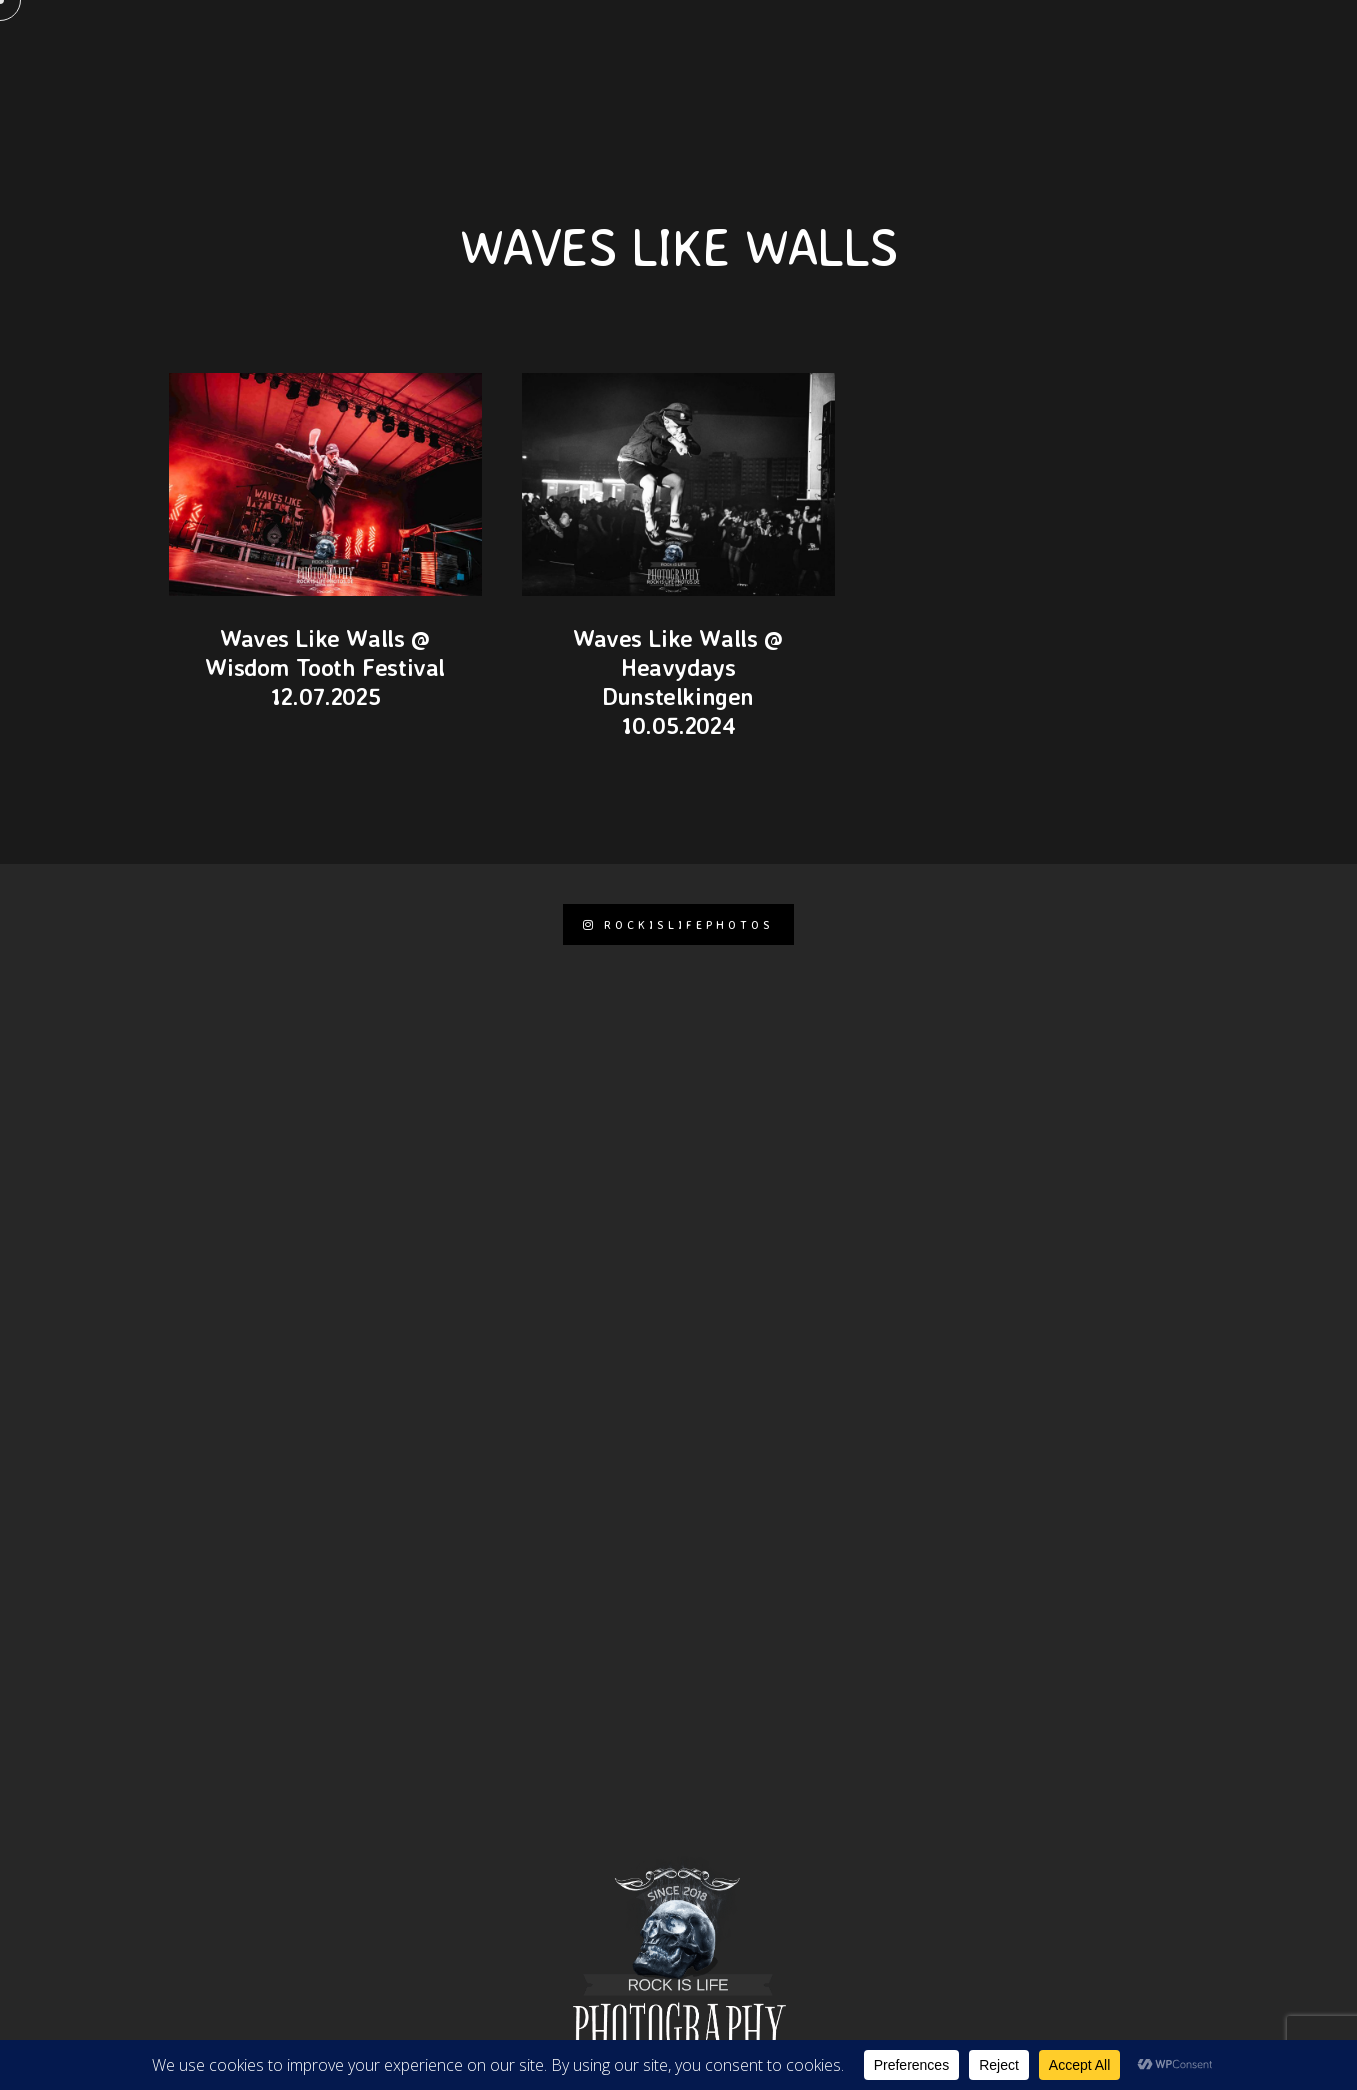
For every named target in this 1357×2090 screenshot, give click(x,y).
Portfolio (831, 50)
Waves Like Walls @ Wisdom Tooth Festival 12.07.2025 (325, 667)
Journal (940, 50)
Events (1037, 50)
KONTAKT (509, 50)
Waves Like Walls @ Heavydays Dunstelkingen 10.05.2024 (678, 681)
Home (335, 50)
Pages (415, 50)
